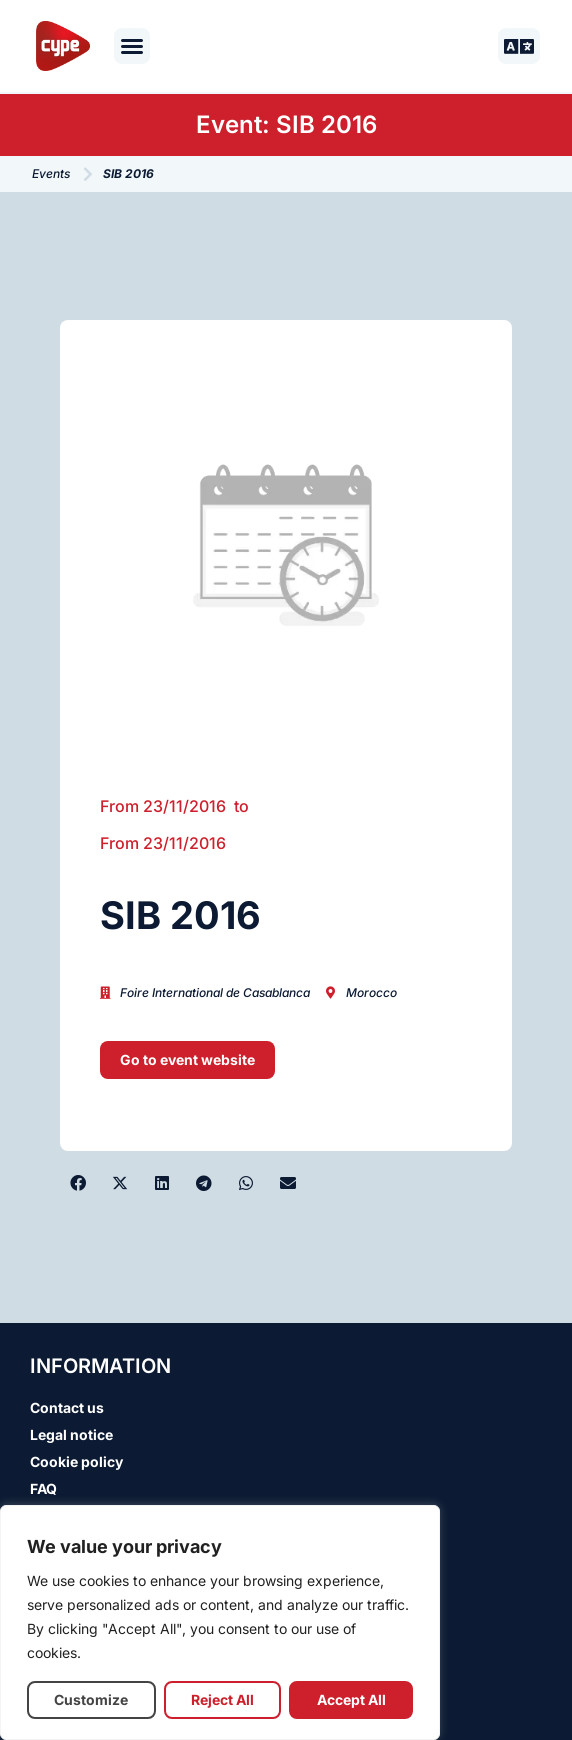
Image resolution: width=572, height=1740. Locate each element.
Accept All (351, 1699)
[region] (220, 1622)
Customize (91, 1699)
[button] (132, 46)
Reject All (222, 1699)
